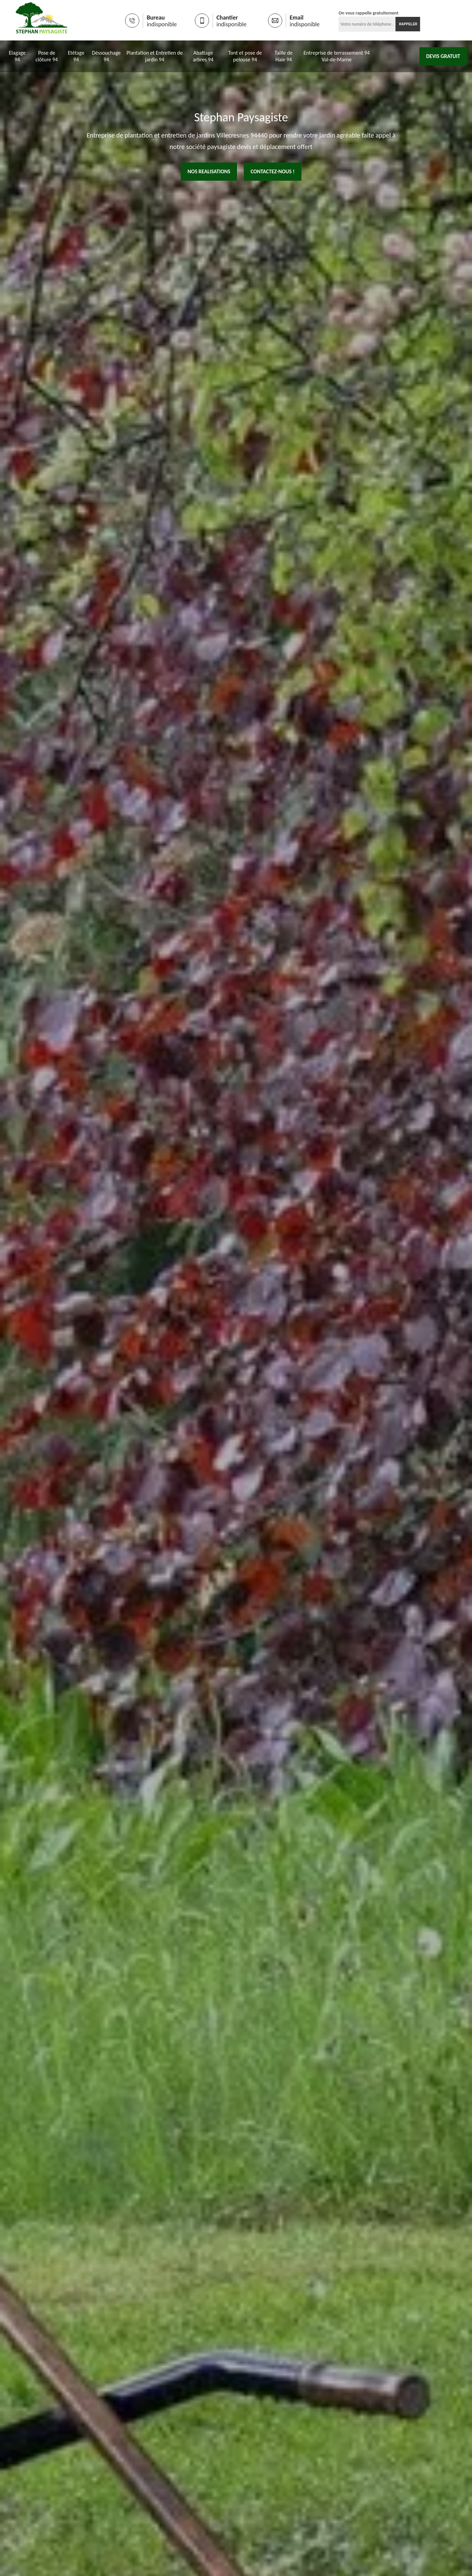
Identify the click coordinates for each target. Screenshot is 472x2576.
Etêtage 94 (76, 56)
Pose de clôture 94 (47, 56)
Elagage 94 (17, 56)
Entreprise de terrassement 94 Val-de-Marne (336, 56)
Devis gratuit (443, 56)
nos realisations (208, 171)
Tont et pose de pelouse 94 (245, 56)
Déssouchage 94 (106, 56)
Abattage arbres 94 (203, 56)
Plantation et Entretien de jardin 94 (154, 56)
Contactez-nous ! (272, 171)
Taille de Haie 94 (284, 56)
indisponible (162, 24)
